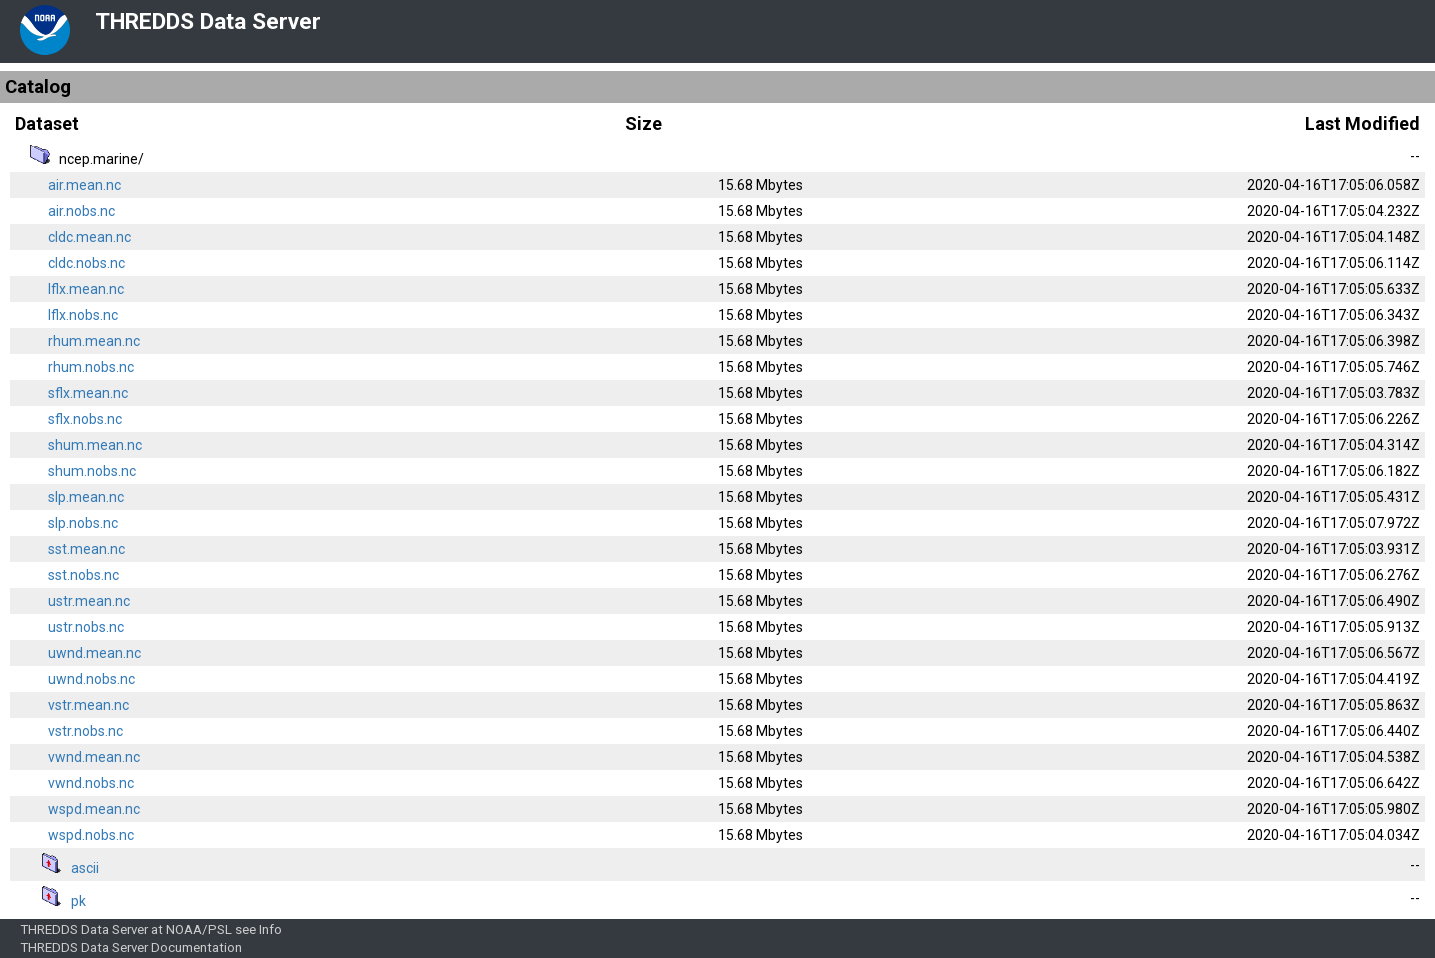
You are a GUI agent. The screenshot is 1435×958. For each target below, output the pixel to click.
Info (270, 929)
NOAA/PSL (199, 929)
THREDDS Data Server (208, 21)
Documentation (196, 947)
